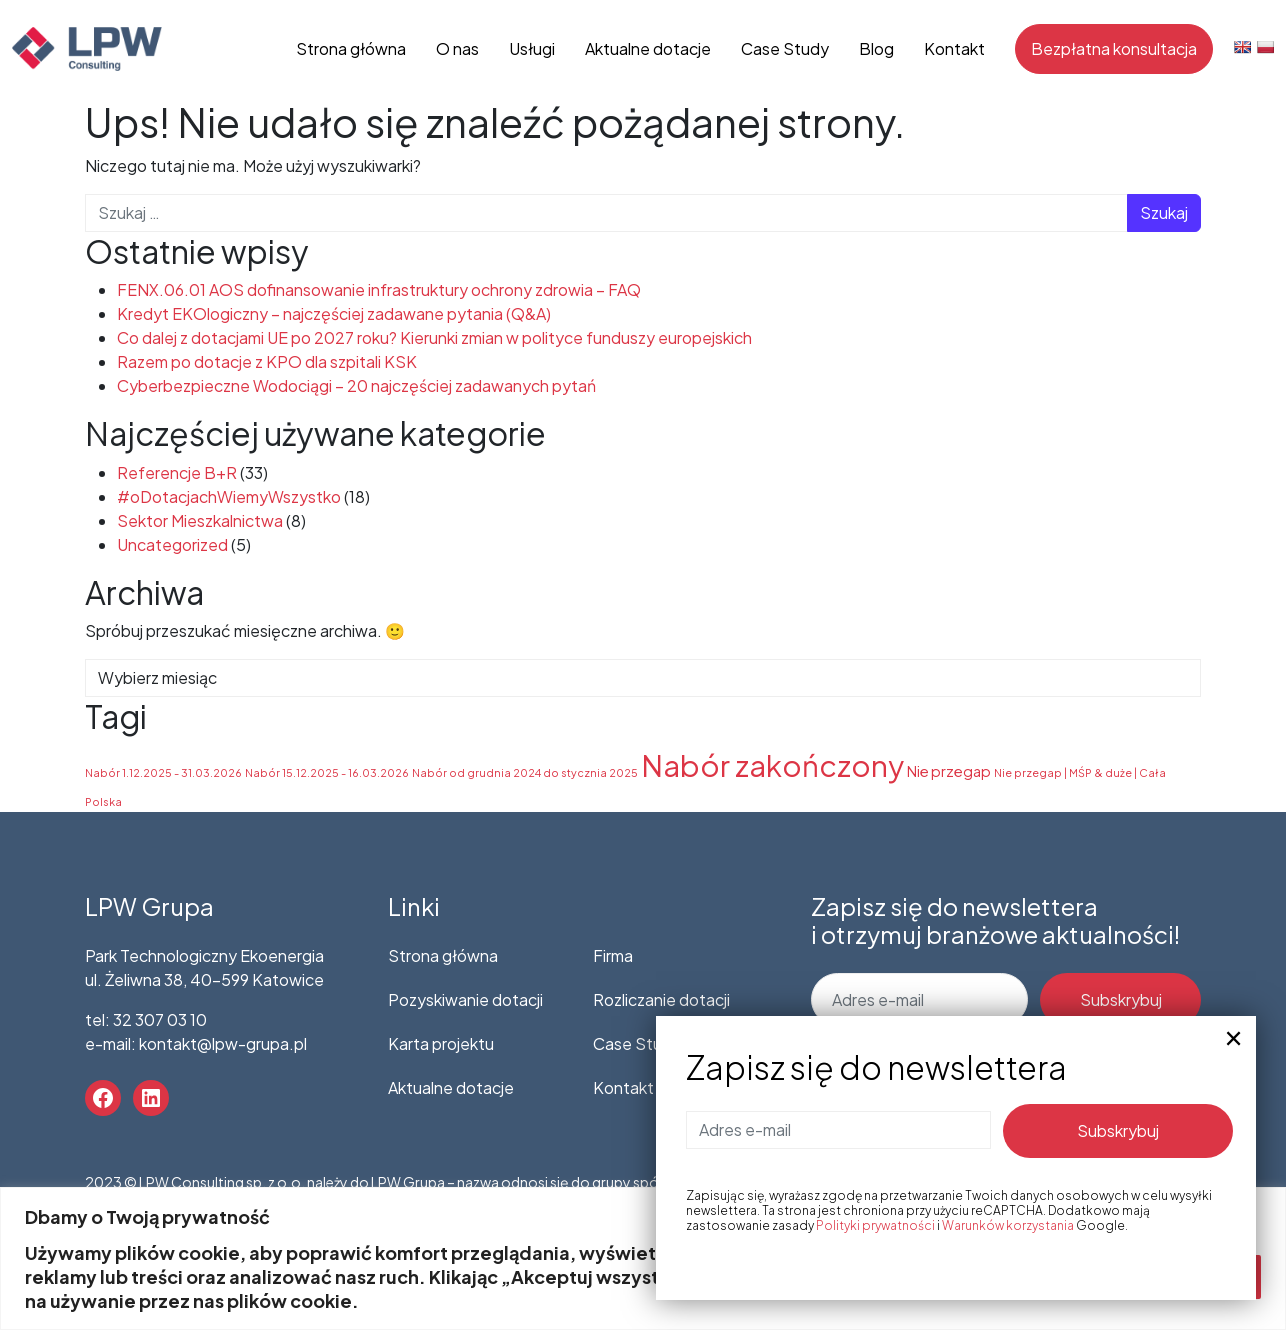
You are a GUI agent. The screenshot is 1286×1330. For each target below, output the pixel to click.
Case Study (785, 48)
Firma (613, 955)
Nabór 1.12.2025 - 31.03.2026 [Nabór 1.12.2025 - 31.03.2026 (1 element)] (163, 772)
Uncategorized (172, 544)
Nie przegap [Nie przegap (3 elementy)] (949, 771)
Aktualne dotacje (648, 48)
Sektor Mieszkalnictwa (200, 520)
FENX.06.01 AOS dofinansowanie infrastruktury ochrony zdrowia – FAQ (379, 289)
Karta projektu (441, 1043)
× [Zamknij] (1233, 1038)
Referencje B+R (177, 472)
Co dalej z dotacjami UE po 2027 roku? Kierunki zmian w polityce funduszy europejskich (434, 337)
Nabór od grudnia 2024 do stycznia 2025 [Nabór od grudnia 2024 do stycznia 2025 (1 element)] (525, 772)
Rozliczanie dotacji (661, 999)
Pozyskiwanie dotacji (465, 999)
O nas (457, 48)
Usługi (532, 48)
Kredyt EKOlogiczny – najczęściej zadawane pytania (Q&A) (334, 313)
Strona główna (351, 48)
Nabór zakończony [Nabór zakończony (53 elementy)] (772, 765)
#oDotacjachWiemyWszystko (229, 496)
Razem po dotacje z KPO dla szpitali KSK (267, 361)
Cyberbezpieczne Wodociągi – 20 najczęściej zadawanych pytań (356, 385)
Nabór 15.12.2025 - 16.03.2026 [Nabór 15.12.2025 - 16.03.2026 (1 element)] (327, 772)
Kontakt (954, 48)
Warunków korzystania (1008, 1225)
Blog (876, 48)
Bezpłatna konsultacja (1114, 48)
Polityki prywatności (875, 1225)
